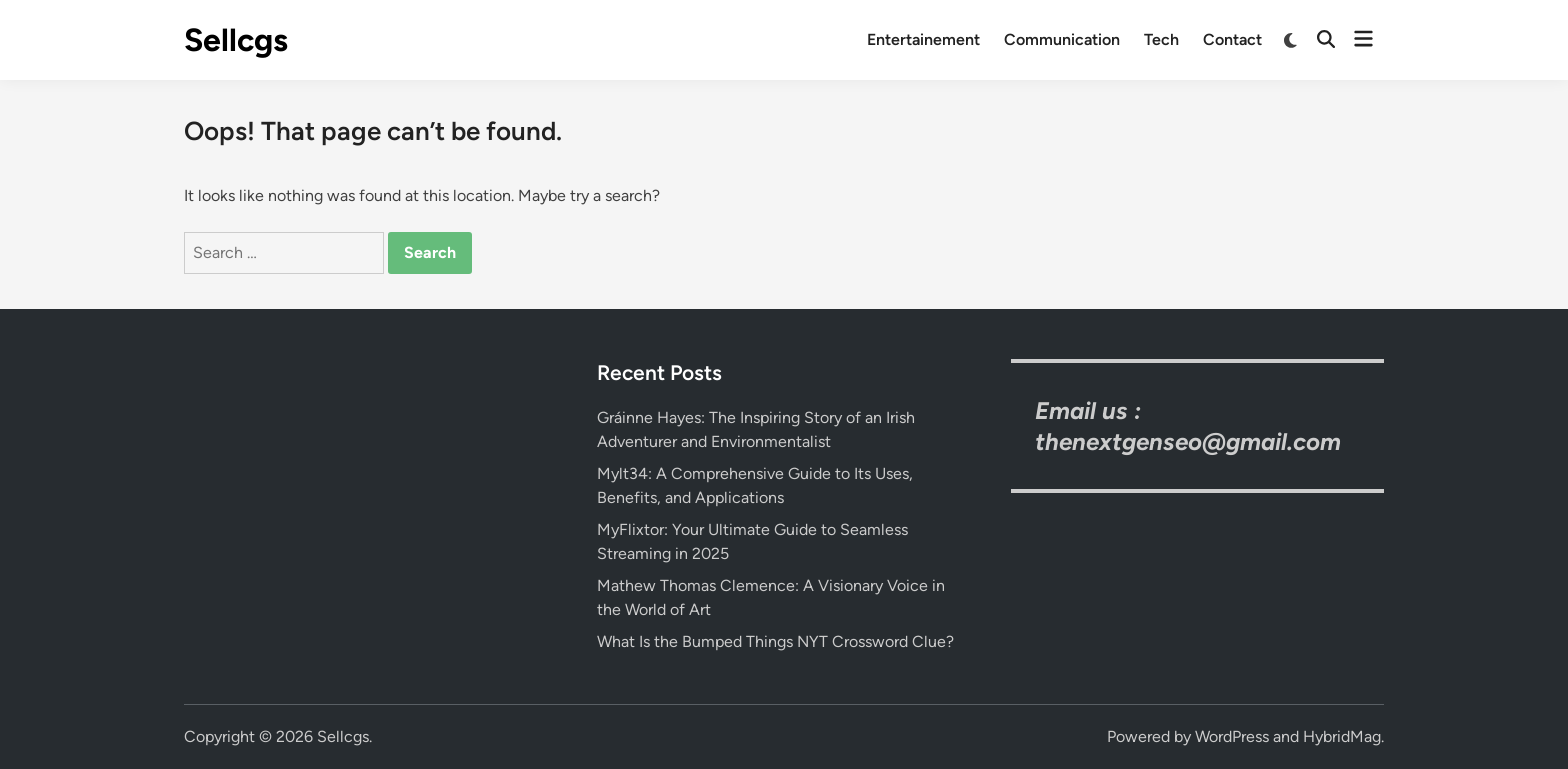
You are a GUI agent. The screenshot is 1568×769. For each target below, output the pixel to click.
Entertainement (923, 39)
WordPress (1232, 736)
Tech (1161, 39)
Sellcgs (236, 40)
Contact (1232, 39)
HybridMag (1342, 736)
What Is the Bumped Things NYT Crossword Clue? (775, 641)
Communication (1062, 39)
